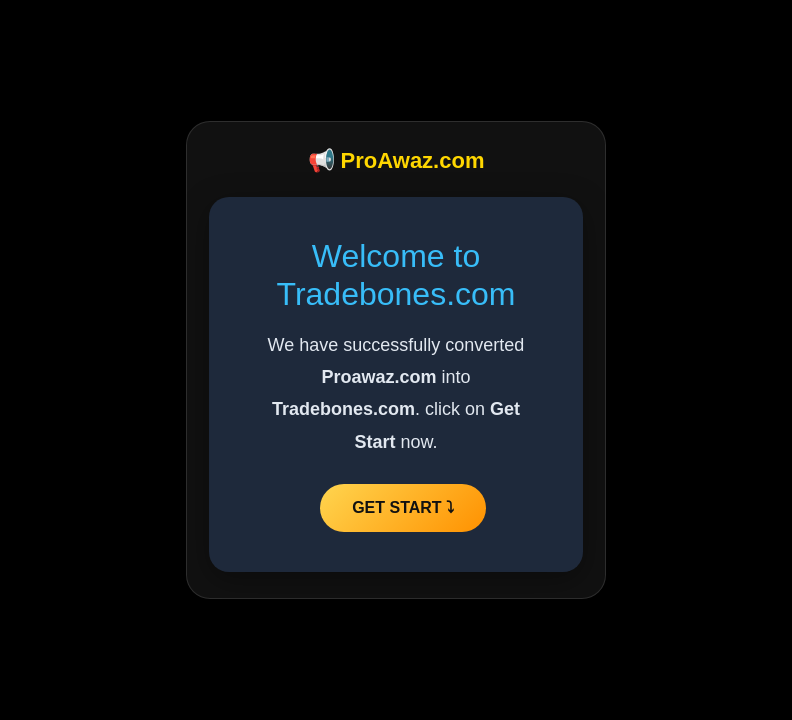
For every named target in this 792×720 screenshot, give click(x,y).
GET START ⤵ (403, 507)
